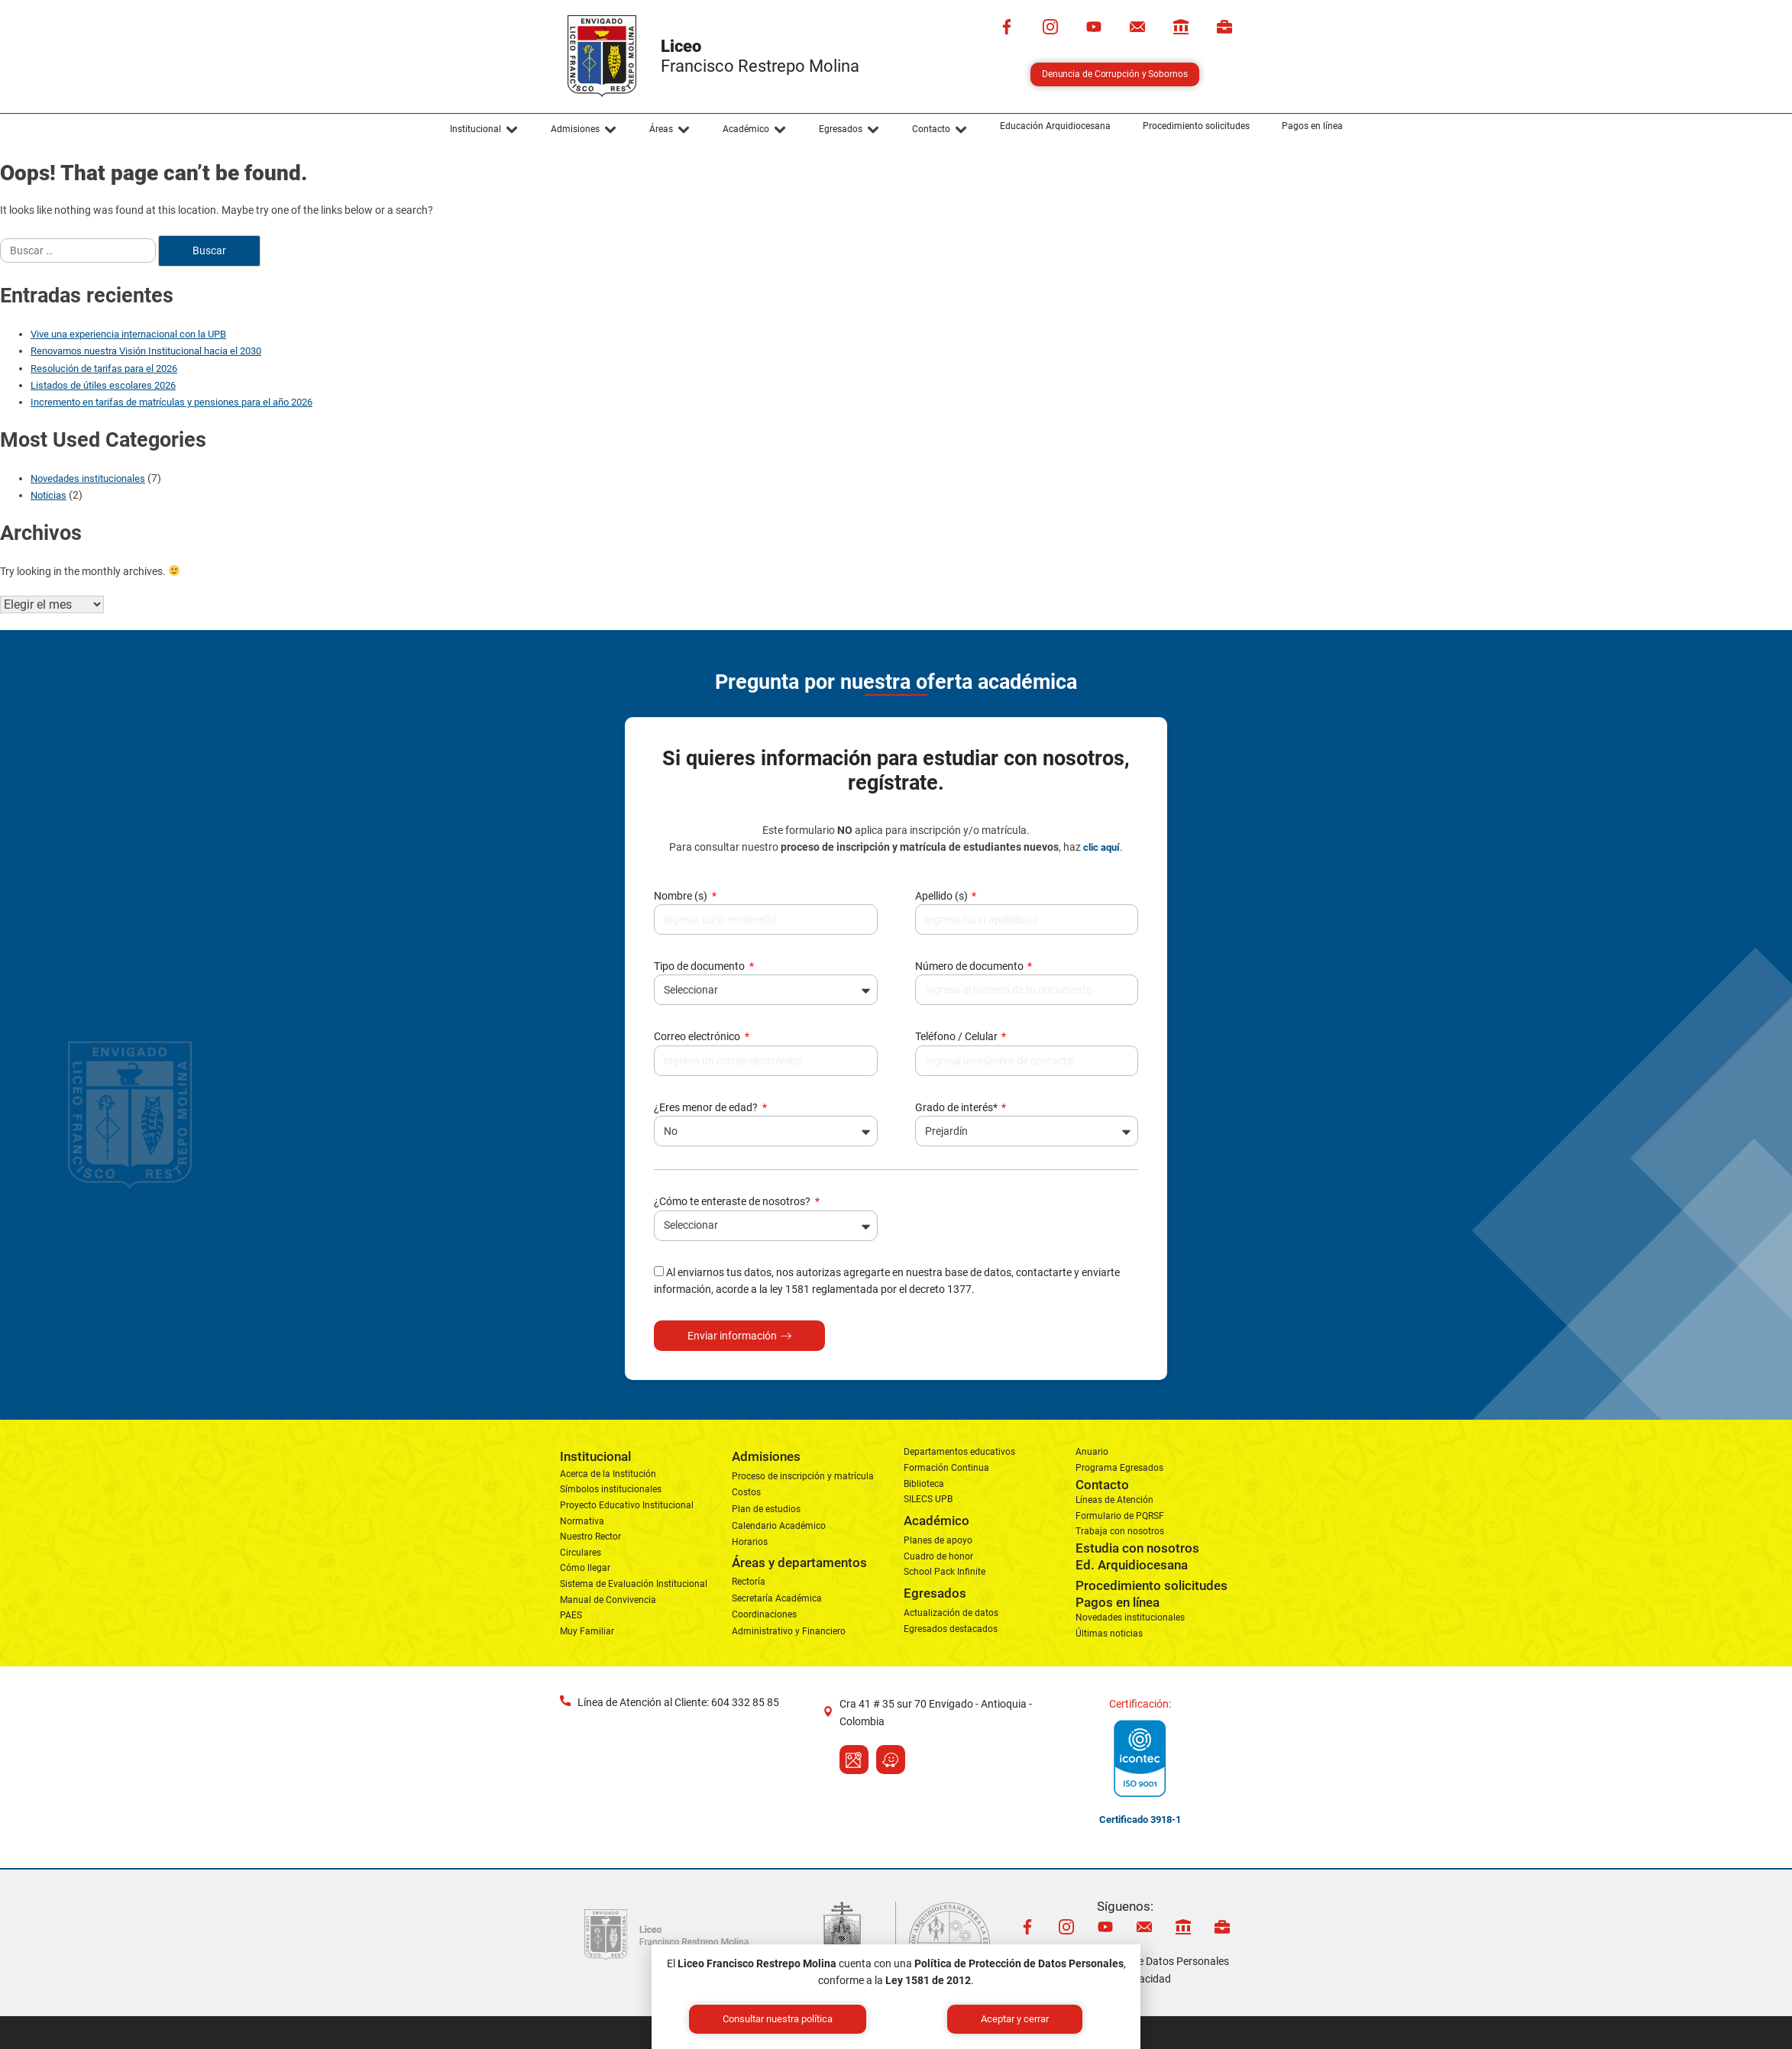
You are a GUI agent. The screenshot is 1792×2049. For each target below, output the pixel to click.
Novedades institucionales (88, 478)
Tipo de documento (700, 966)
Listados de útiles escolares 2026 (103, 385)
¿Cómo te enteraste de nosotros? (733, 1201)
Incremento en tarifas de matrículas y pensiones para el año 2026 (171, 402)
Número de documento (970, 966)
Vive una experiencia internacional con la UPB (128, 334)
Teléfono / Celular (957, 1036)
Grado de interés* (957, 1107)
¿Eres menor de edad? (707, 1107)
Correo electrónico (698, 1036)
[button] (484, 130)
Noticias (48, 495)
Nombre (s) (682, 896)
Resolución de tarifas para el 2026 (104, 368)
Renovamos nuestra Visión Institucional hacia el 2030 (146, 351)
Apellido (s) (942, 896)
